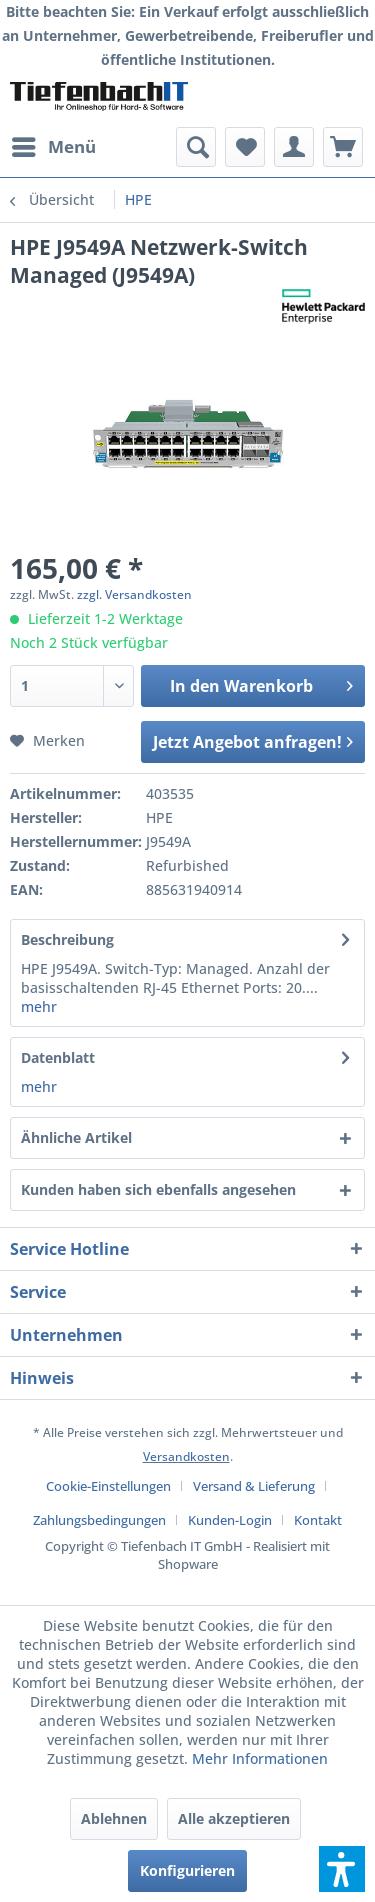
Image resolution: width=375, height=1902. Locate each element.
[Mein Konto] (294, 147)
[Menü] (53, 147)
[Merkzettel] (245, 147)
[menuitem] (53, 147)
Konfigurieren (187, 1870)
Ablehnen (114, 1818)
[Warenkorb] (343, 147)
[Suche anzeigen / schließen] (196, 147)
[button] (342, 1869)
